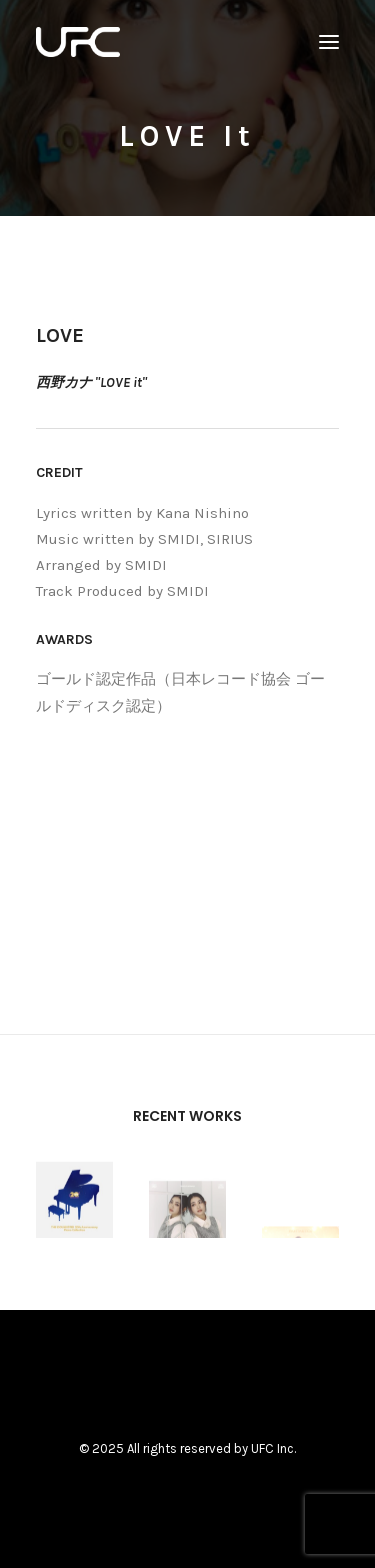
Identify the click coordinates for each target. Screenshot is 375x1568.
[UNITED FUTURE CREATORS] (78, 42)
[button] (329, 42)
